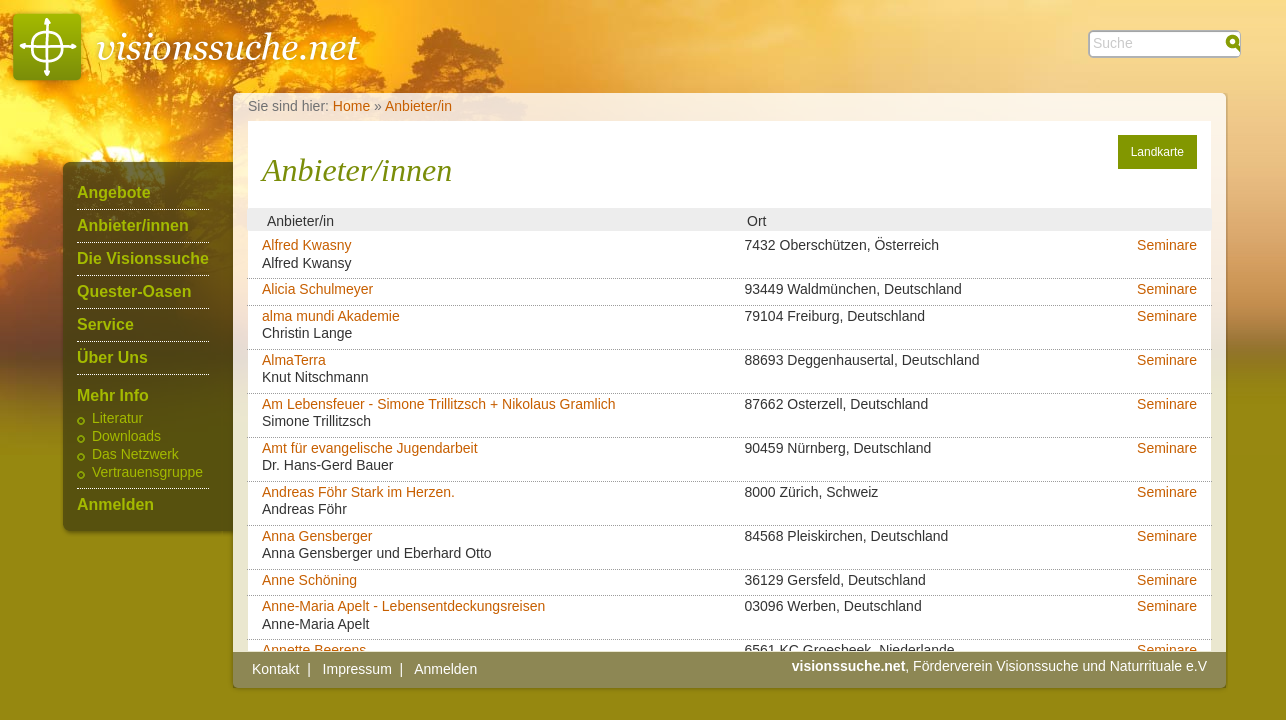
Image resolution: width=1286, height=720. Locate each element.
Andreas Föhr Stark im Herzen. (358, 492)
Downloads (126, 437)
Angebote (114, 193)
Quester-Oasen (134, 292)
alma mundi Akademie (331, 316)
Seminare (1167, 245)
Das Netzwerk (135, 455)
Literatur (117, 419)
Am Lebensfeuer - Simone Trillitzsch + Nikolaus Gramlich (439, 404)
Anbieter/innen (133, 226)
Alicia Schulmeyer (317, 289)
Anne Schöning (309, 580)
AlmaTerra (294, 360)
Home (351, 106)
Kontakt (275, 669)
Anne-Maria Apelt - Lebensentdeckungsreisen (403, 606)
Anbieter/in (418, 106)
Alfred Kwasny (306, 245)
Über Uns (112, 358)
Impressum (357, 669)
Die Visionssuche (143, 259)
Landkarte (1157, 152)
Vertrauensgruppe (147, 473)
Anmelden (115, 505)
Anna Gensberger (317, 536)
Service (105, 325)
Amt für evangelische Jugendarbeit (370, 448)
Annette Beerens (314, 650)
